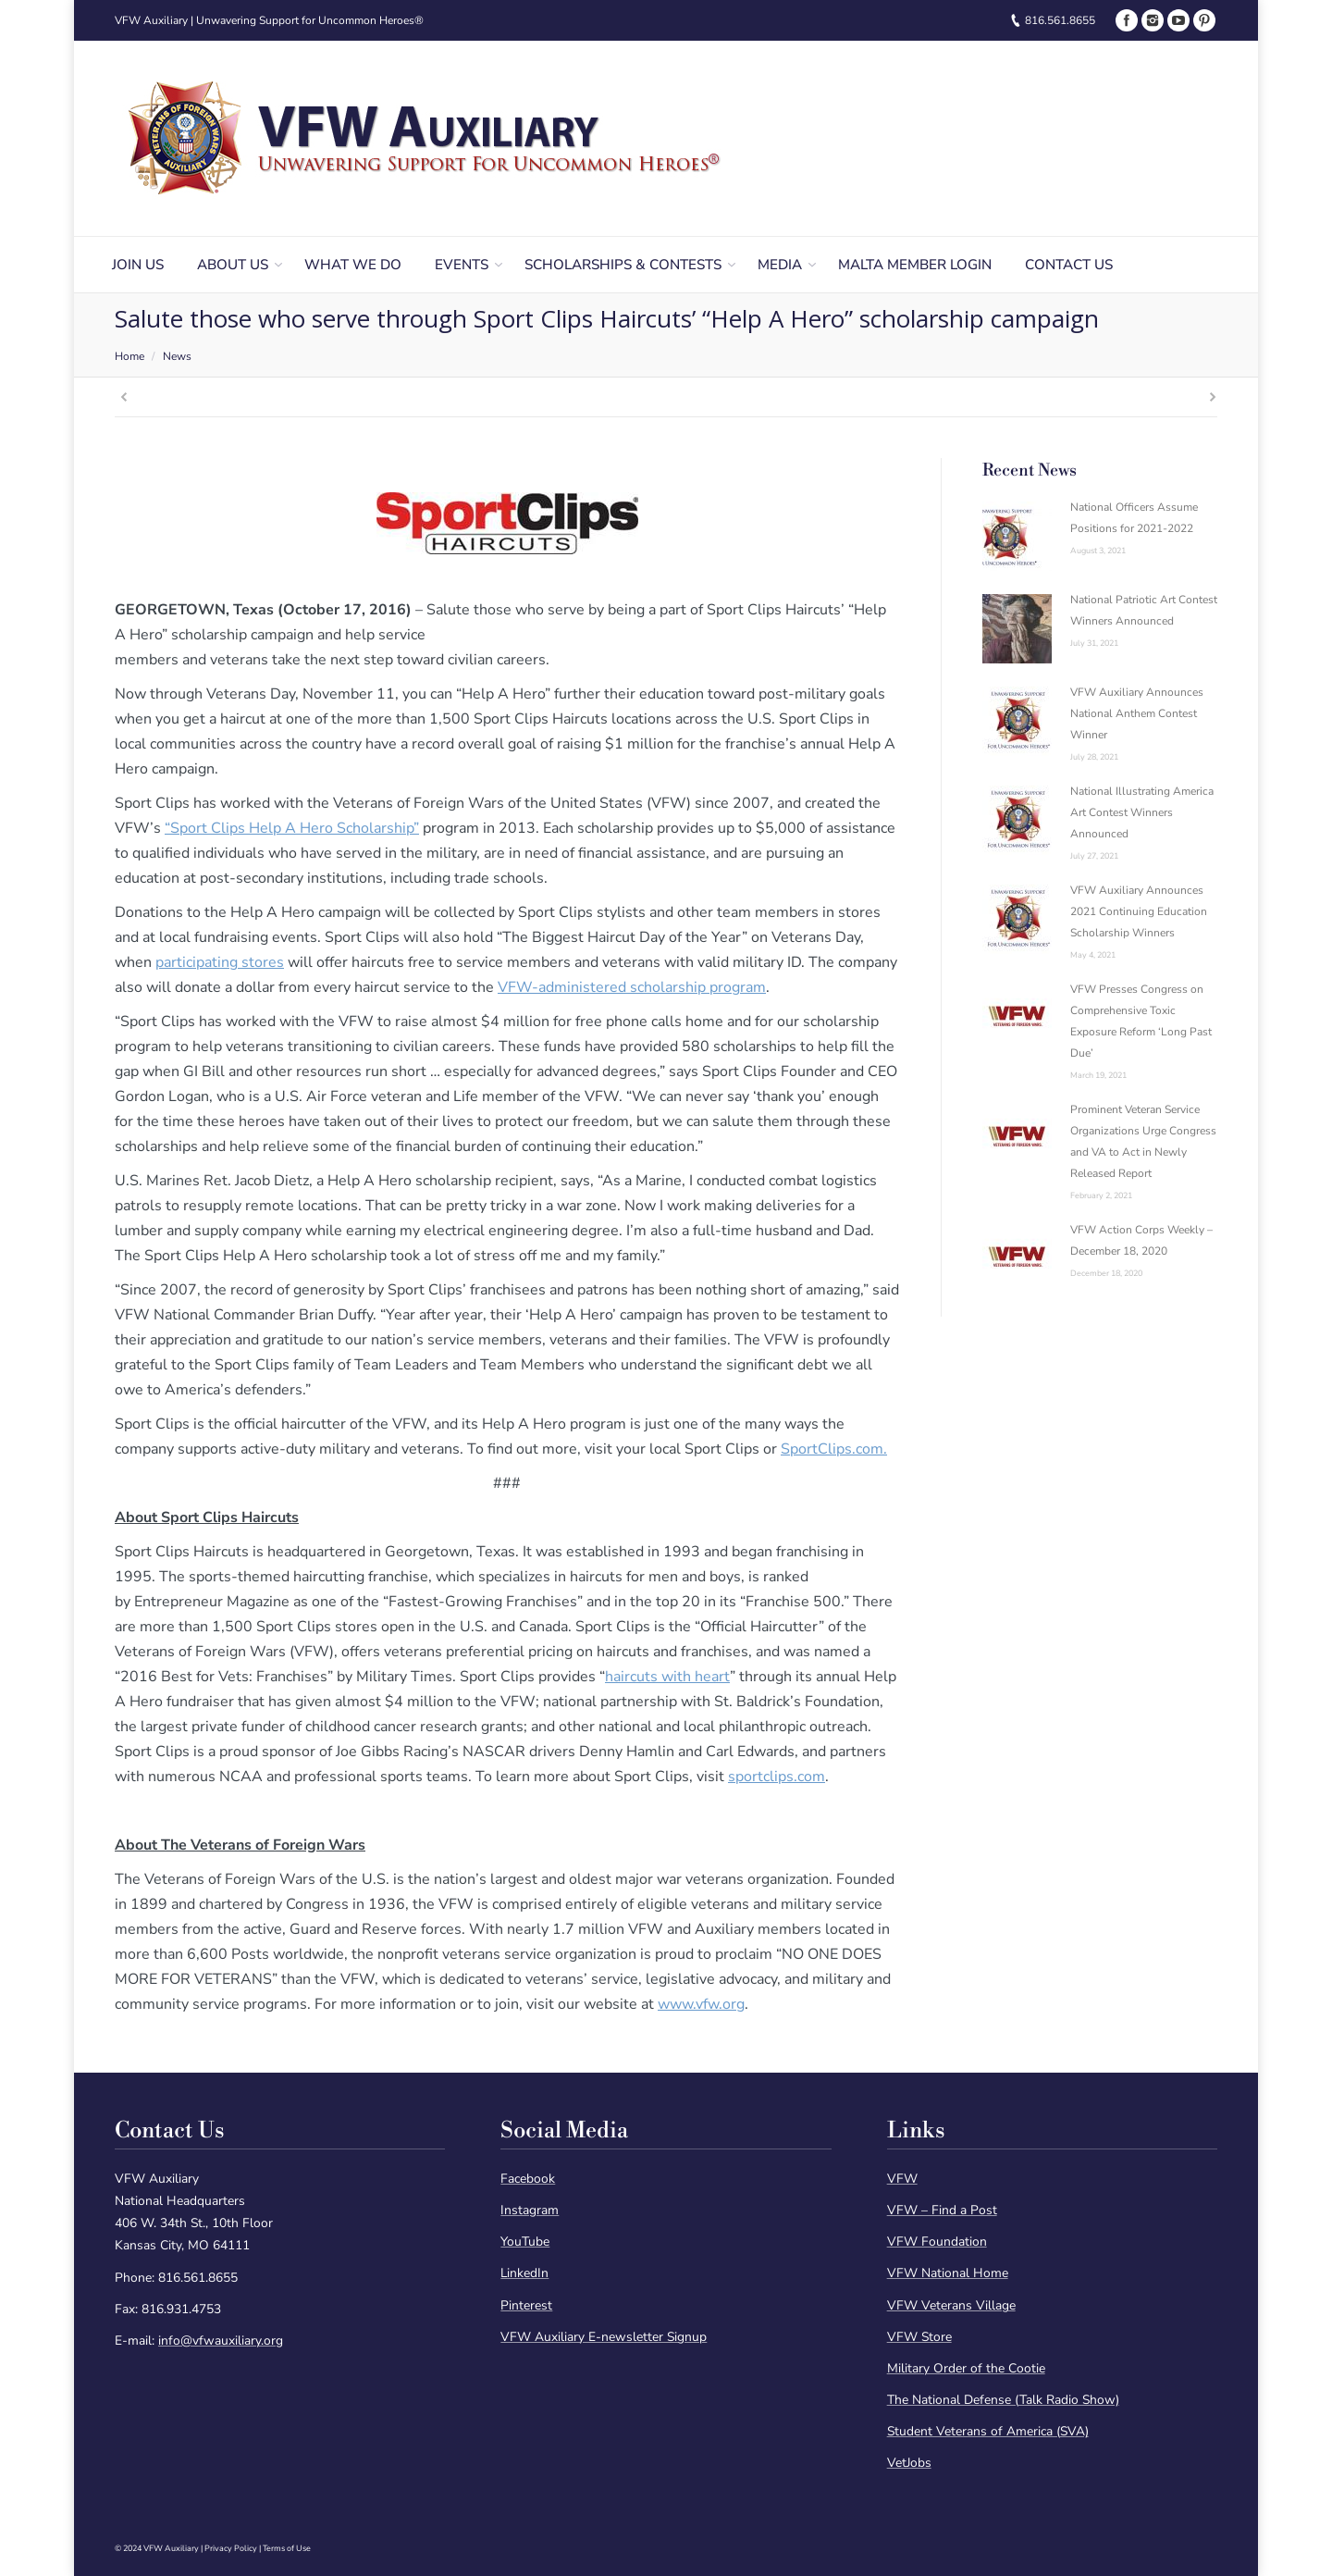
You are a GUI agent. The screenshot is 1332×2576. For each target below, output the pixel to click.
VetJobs (909, 2462)
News (177, 356)
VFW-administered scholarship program (632, 987)
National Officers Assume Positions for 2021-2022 (1134, 518)
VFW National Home (947, 2273)
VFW (902, 2178)
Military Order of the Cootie (966, 2368)
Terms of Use (287, 2548)
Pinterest (526, 2305)
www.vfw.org (701, 2004)
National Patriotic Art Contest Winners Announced (1143, 610)
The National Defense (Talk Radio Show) (1003, 2400)
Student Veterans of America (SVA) (988, 2431)
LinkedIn (524, 2273)
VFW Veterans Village (951, 2305)
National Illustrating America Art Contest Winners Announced (1142, 812)
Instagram (529, 2210)
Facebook (527, 2178)
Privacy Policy (230, 2548)
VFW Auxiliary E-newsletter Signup (603, 2337)
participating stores (219, 962)
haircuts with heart (667, 1676)
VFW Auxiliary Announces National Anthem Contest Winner (1136, 713)
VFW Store (919, 2337)
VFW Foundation (937, 2241)
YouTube (524, 2241)
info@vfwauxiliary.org (220, 2340)
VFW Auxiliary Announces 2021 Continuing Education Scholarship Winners (1138, 911)
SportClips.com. (834, 1449)
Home (129, 356)
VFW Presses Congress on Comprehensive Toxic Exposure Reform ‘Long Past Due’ (1141, 1021)
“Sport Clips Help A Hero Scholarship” (292, 828)
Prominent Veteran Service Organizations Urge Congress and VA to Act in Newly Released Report (1143, 1141)
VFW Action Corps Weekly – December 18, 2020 (1141, 1240)
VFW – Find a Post (942, 2210)
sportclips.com (776, 1776)
